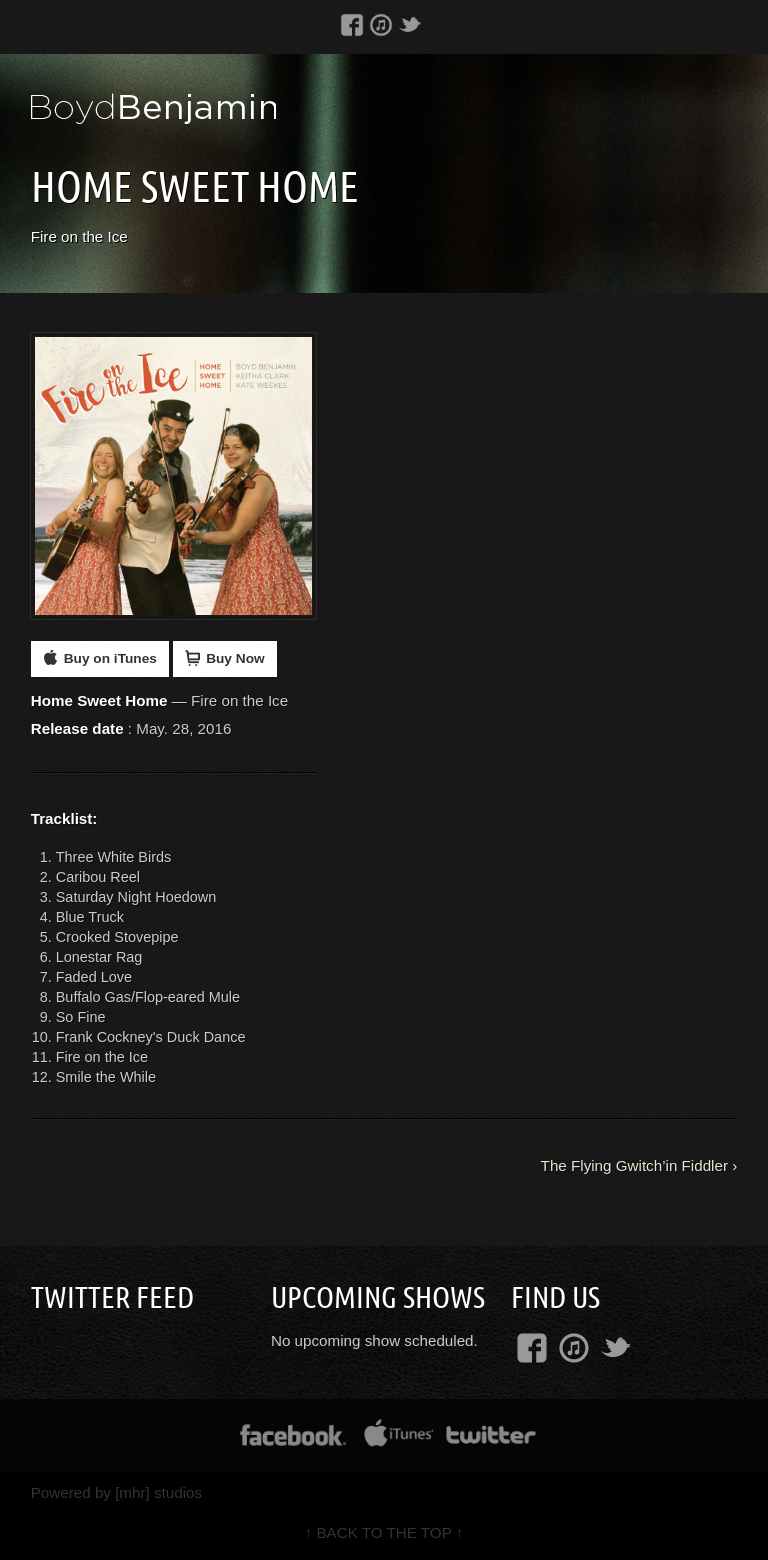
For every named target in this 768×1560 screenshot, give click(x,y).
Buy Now (225, 658)
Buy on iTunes (100, 658)
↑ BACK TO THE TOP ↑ (384, 1532)
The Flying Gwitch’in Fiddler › (639, 1165)
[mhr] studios (158, 1492)
